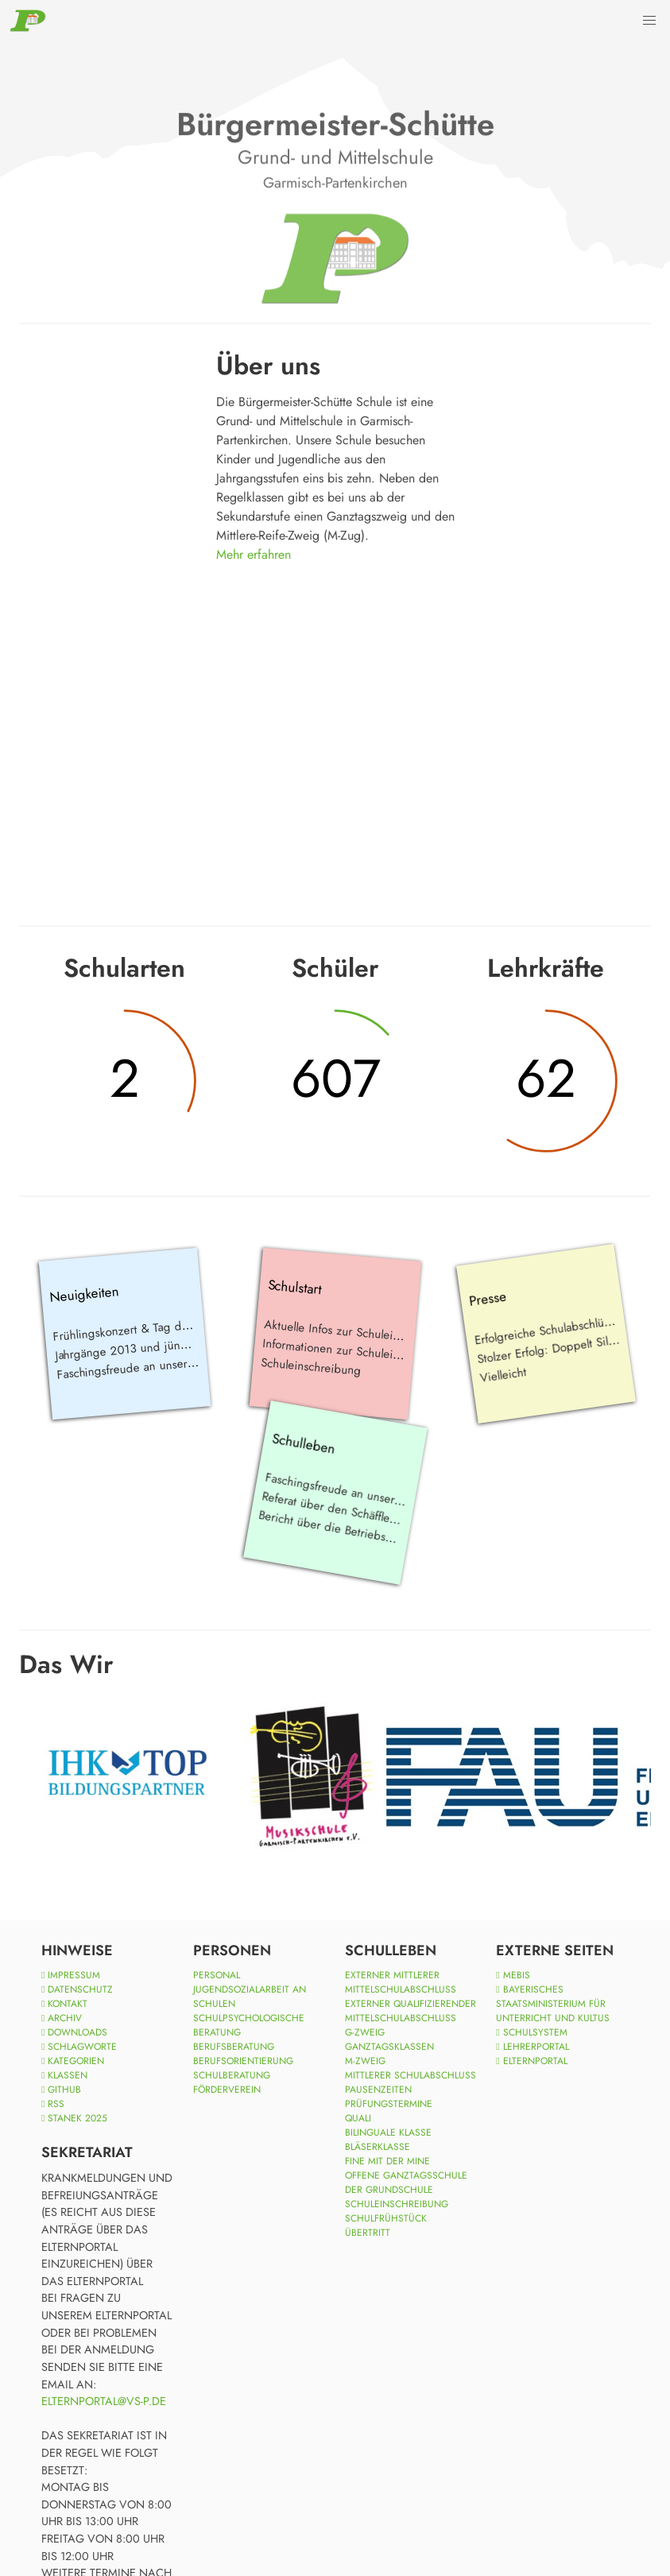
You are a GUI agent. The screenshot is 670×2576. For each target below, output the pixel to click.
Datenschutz (77, 1989)
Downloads (74, 2032)
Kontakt (64, 2004)
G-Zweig (365, 2032)
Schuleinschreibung (310, 1366)
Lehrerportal (532, 2046)
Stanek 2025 (74, 2118)
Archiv (61, 2018)
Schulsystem (531, 2032)
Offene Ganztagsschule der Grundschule (406, 2182)
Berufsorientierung (243, 2061)
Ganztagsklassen (389, 2046)
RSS (52, 2104)
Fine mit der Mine (387, 2161)
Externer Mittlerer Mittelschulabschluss (400, 1982)
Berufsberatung (233, 2046)
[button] (649, 20)
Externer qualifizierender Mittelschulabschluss (410, 2011)
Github (61, 2089)
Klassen (64, 2075)
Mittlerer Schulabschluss (410, 2075)
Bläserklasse (377, 2147)
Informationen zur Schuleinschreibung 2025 (374, 1352)
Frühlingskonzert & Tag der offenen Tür (153, 1327)
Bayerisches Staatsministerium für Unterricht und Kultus (553, 2003)
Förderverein (227, 2089)
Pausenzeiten (378, 2089)
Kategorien (72, 2061)
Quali (358, 2118)
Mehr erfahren (253, 554)
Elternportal (531, 2061)
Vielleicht (502, 1374)
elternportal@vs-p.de (103, 2401)
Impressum (70, 1975)
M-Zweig (365, 2061)
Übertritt (367, 2232)
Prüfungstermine (388, 2104)
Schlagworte (79, 2046)
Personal (216, 1975)
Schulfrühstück (386, 2218)
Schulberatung (231, 2075)
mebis (512, 1975)
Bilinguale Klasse (388, 2132)
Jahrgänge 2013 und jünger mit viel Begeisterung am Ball (202, 1342)
